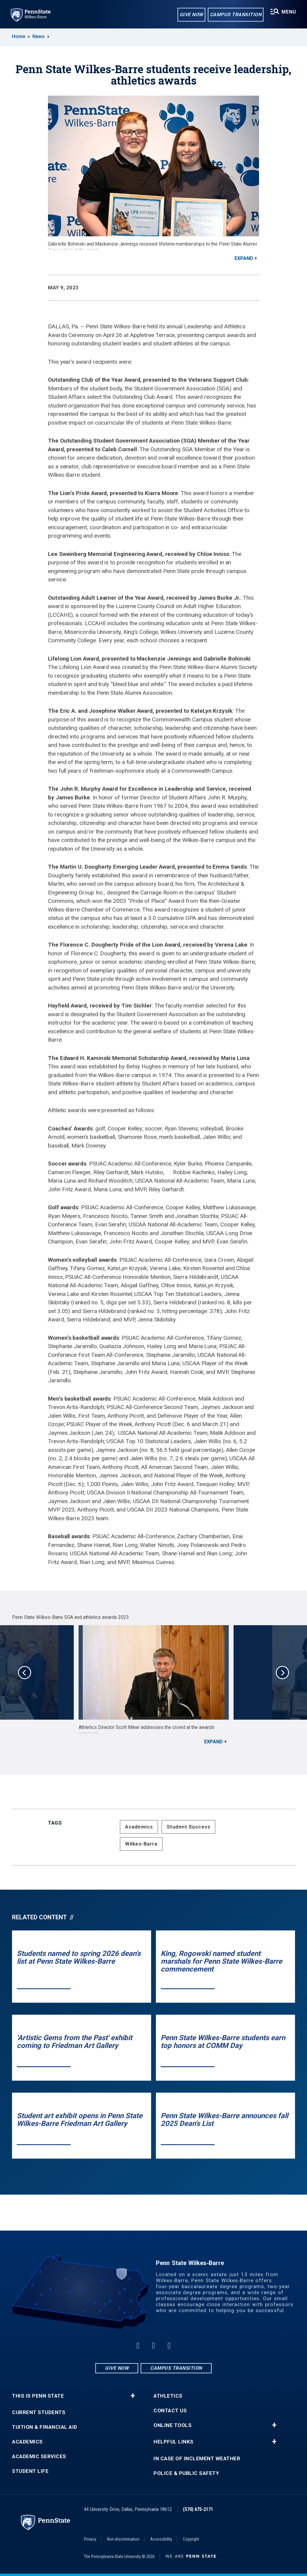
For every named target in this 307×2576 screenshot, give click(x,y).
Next (282, 1672)
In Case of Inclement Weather (197, 2458)
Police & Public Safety (186, 2473)
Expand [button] (243, 258)
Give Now (191, 14)
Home (18, 36)
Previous (24, 1672)
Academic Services (39, 2456)
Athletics (168, 2396)
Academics (139, 1827)
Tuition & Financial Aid (44, 2427)
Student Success (188, 1827)
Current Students (38, 2412)
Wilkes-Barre (141, 1844)
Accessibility (161, 2539)
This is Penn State (38, 2396)
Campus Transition (236, 14)
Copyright (191, 2539)
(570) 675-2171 (198, 2509)
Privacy (90, 2539)
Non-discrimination (123, 2539)
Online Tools (173, 2425)
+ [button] (132, 2396)
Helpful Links (174, 2442)
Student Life (30, 2471)
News (38, 36)
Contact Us (170, 2410)
